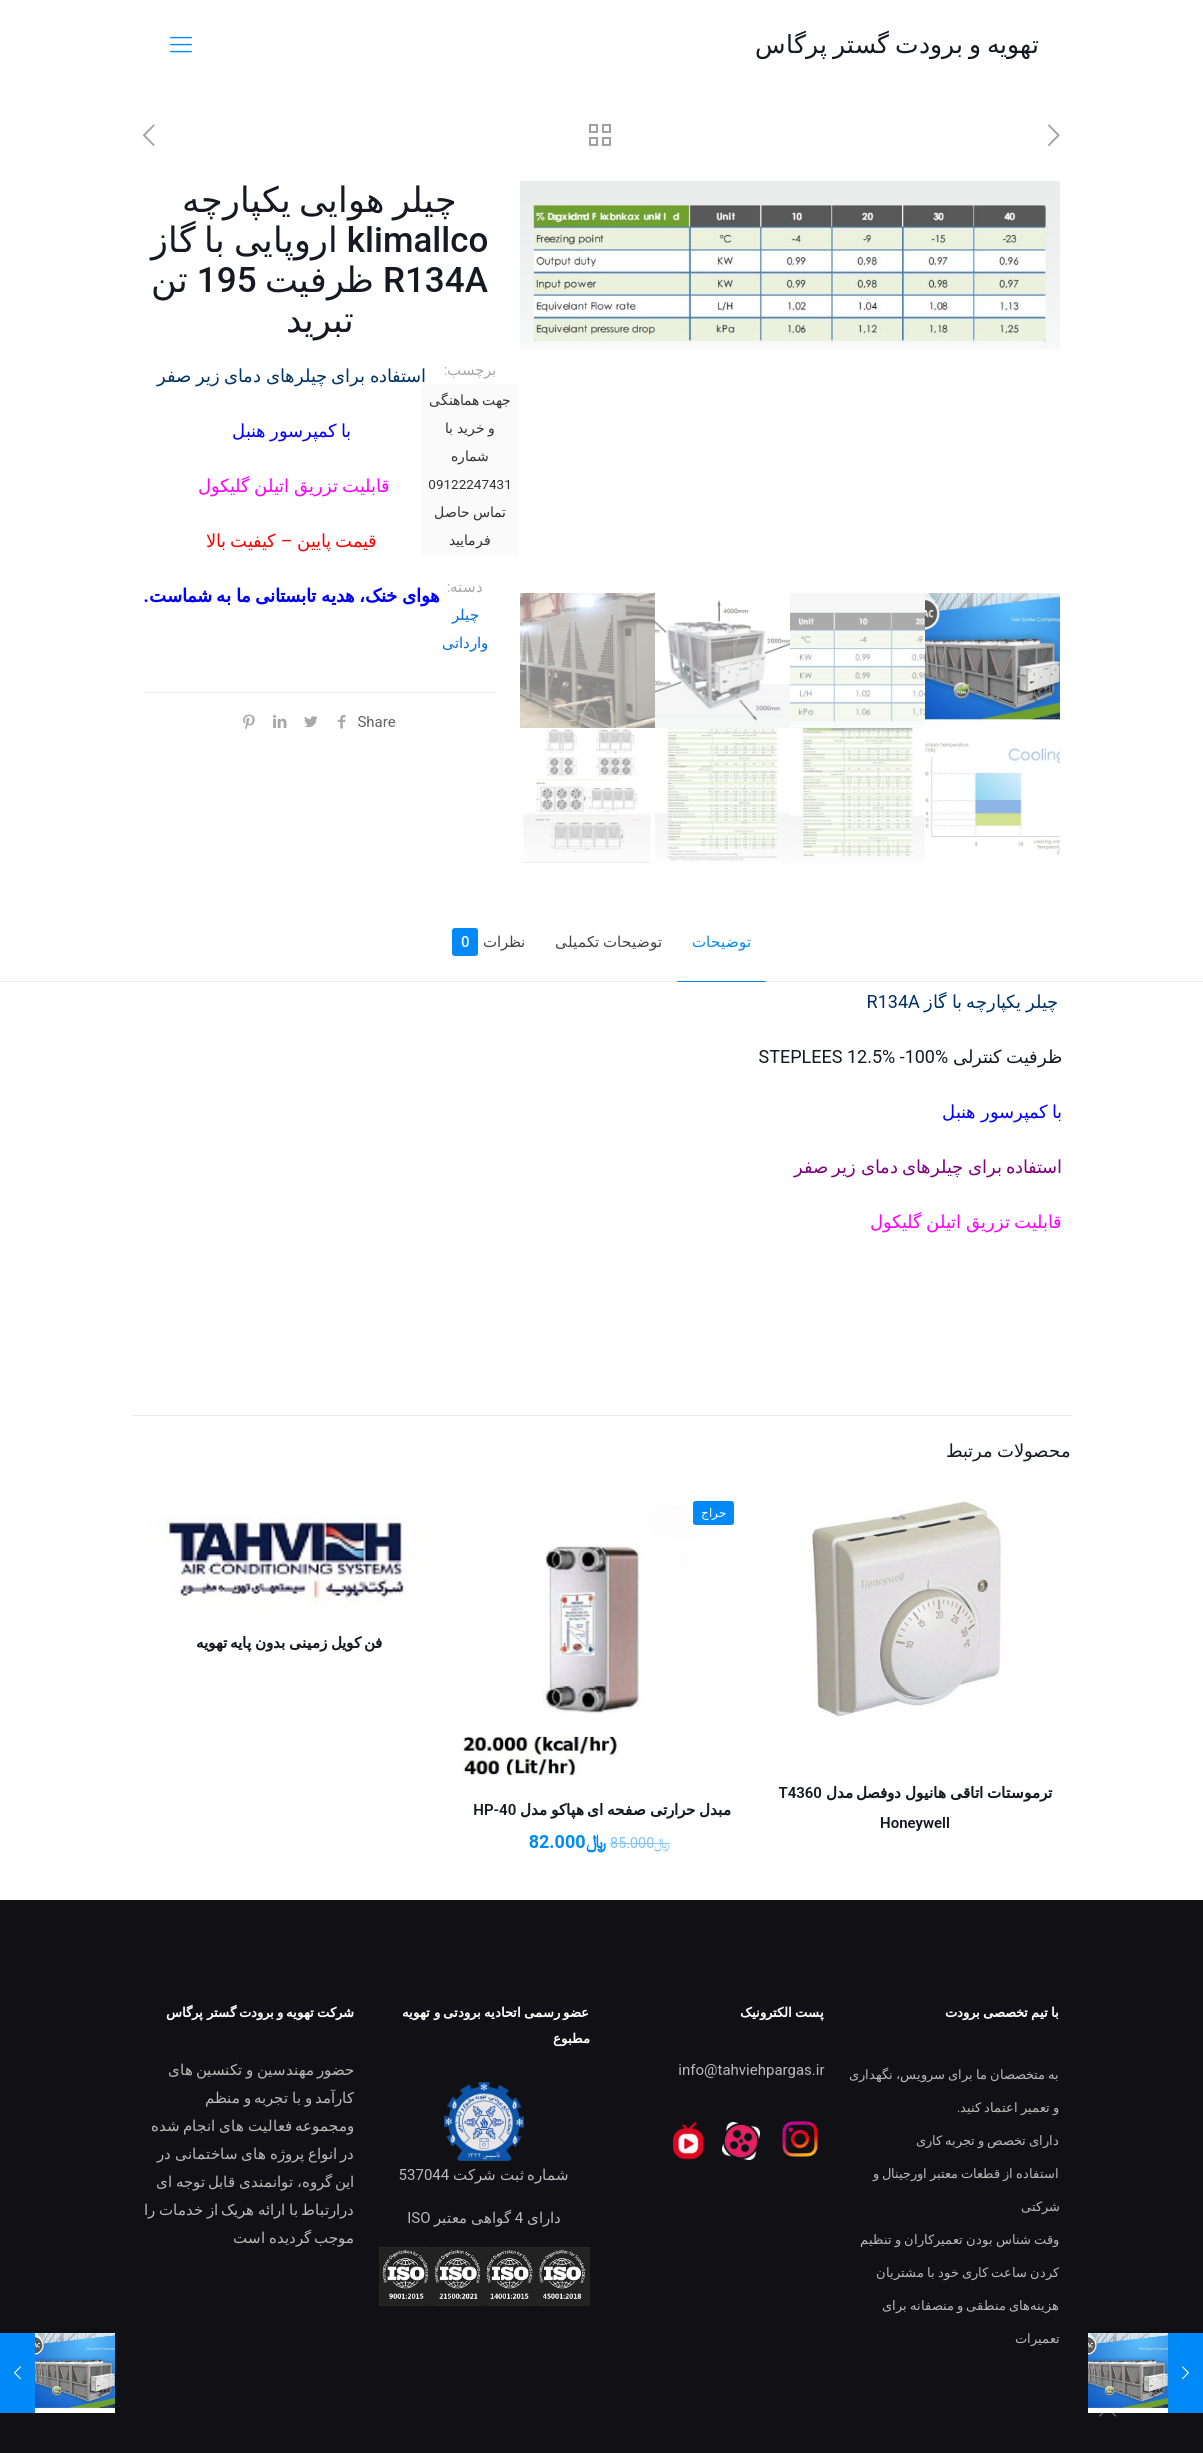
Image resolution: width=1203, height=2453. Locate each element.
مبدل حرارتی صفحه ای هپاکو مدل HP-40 (601, 1810)
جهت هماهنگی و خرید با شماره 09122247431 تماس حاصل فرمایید (469, 470)
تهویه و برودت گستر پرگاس (897, 44)
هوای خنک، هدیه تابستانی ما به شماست (294, 595)
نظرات (489, 942)
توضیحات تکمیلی (608, 942)
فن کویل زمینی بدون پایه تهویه (289, 1643)
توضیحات (721, 942)
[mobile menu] (181, 45)
